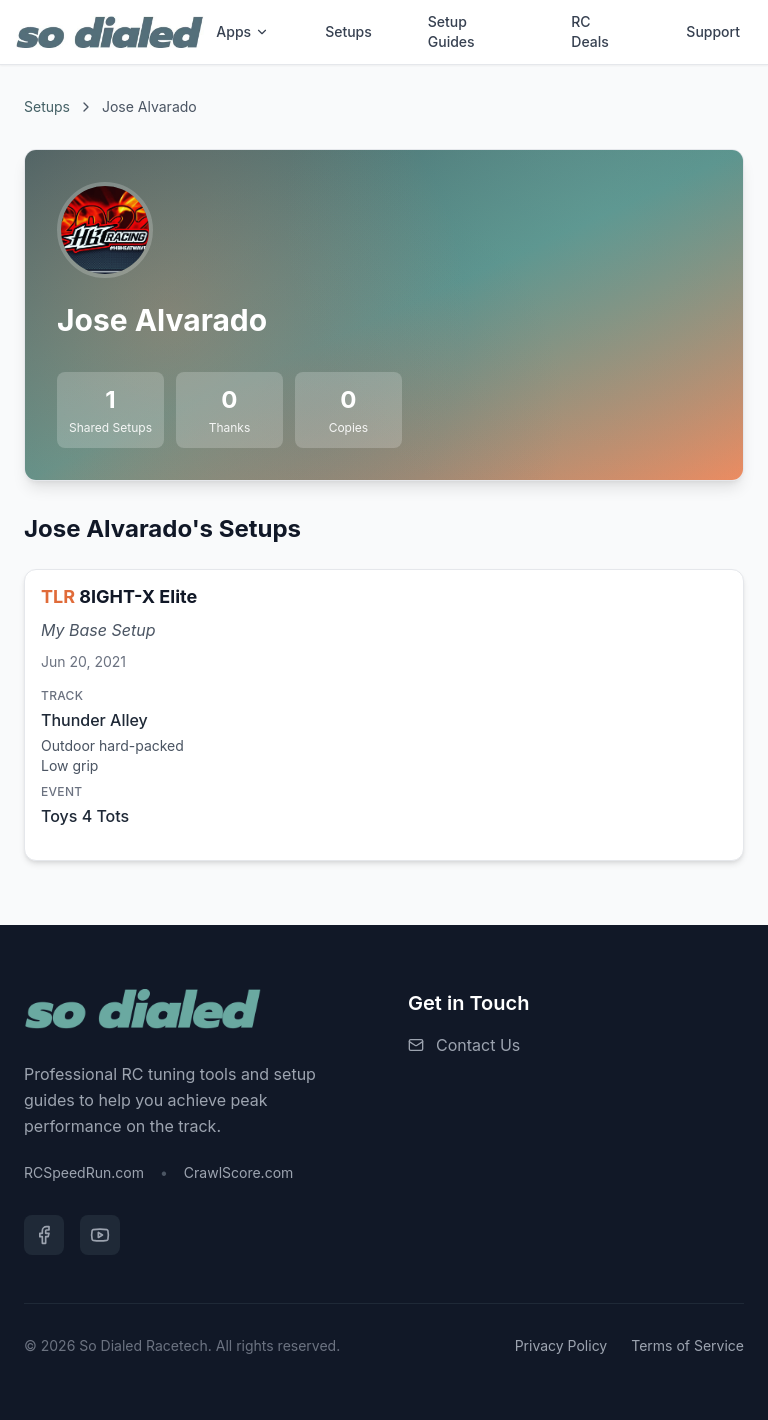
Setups (348, 31)
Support (713, 31)
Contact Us (478, 1045)
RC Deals (589, 31)
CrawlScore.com (238, 1172)
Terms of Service (687, 1345)
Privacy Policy (561, 1345)
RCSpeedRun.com (84, 1172)
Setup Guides (451, 31)
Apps (242, 31)
